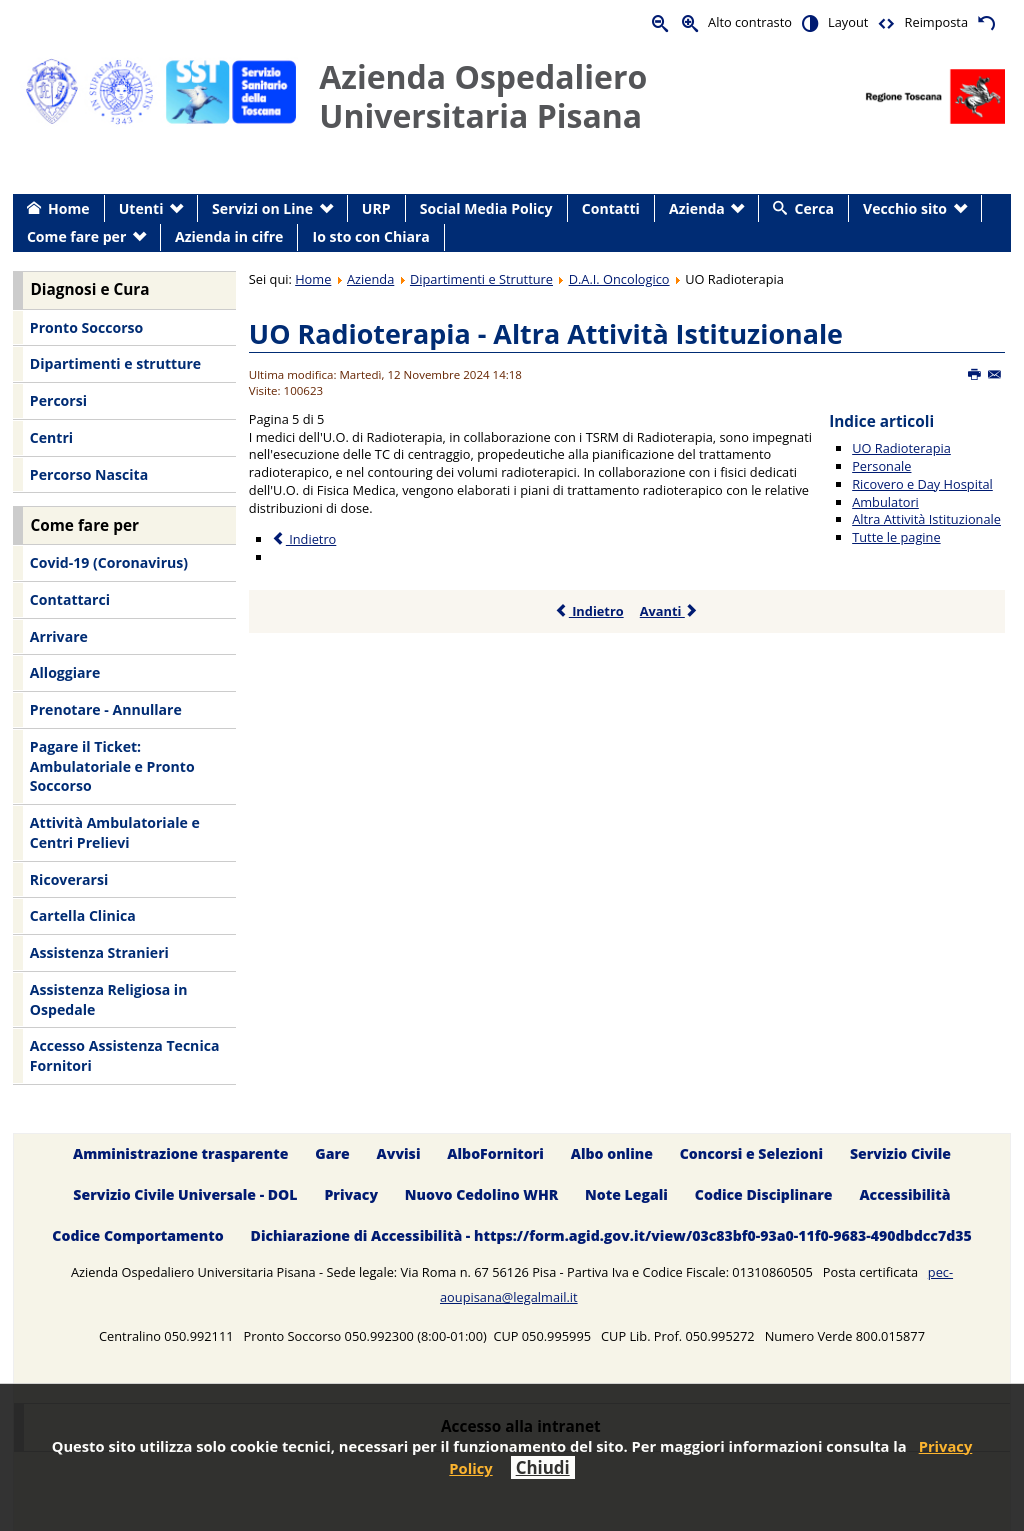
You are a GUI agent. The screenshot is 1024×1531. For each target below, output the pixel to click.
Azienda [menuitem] (697, 208)
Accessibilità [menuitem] (904, 1194)
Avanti (669, 611)
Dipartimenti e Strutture (481, 279)
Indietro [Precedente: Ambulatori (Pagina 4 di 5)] (304, 539)
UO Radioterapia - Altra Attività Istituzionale (546, 333)
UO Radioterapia (901, 448)
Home (313, 279)
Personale (881, 466)
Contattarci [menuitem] (70, 599)
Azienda (370, 279)
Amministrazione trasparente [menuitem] (180, 1153)
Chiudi (543, 1467)
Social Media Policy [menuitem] (486, 208)
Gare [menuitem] (332, 1153)
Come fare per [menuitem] (76, 236)
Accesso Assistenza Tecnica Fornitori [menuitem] (125, 1055)
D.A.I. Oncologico (619, 279)
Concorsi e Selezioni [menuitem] (751, 1153)
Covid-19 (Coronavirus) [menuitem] (109, 562)
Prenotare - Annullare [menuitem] (106, 709)
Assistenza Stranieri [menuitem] (99, 952)
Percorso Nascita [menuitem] (89, 474)
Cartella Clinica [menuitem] (83, 915)
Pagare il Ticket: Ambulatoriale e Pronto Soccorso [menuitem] (112, 766)
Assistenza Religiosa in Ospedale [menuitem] (109, 999)
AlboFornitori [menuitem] (495, 1153)
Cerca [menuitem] (814, 208)
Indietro (589, 611)
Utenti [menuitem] (141, 208)
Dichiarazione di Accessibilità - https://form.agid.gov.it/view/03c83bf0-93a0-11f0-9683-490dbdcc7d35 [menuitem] (611, 1235)
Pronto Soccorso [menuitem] (86, 327)
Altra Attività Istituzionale (926, 519)
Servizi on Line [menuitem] (262, 208)
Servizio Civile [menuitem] (900, 1153)
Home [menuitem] (69, 208)
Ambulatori (885, 502)
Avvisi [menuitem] (399, 1153)
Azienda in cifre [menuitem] (229, 236)
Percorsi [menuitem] (58, 400)
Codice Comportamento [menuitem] (137, 1235)
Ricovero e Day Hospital (922, 484)
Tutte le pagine (896, 537)
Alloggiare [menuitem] (65, 672)
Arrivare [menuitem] (59, 636)
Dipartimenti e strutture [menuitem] (115, 363)
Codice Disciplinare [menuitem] (764, 1194)
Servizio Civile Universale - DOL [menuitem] (185, 1194)
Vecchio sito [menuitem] (905, 208)
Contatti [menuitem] (611, 208)
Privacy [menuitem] (351, 1194)
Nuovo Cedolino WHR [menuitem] (481, 1194)
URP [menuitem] (376, 208)
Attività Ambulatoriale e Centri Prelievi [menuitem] (115, 832)
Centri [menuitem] (51, 437)
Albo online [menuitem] (612, 1153)
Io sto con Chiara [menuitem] (371, 236)
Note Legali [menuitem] (626, 1194)
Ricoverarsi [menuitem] (69, 879)
